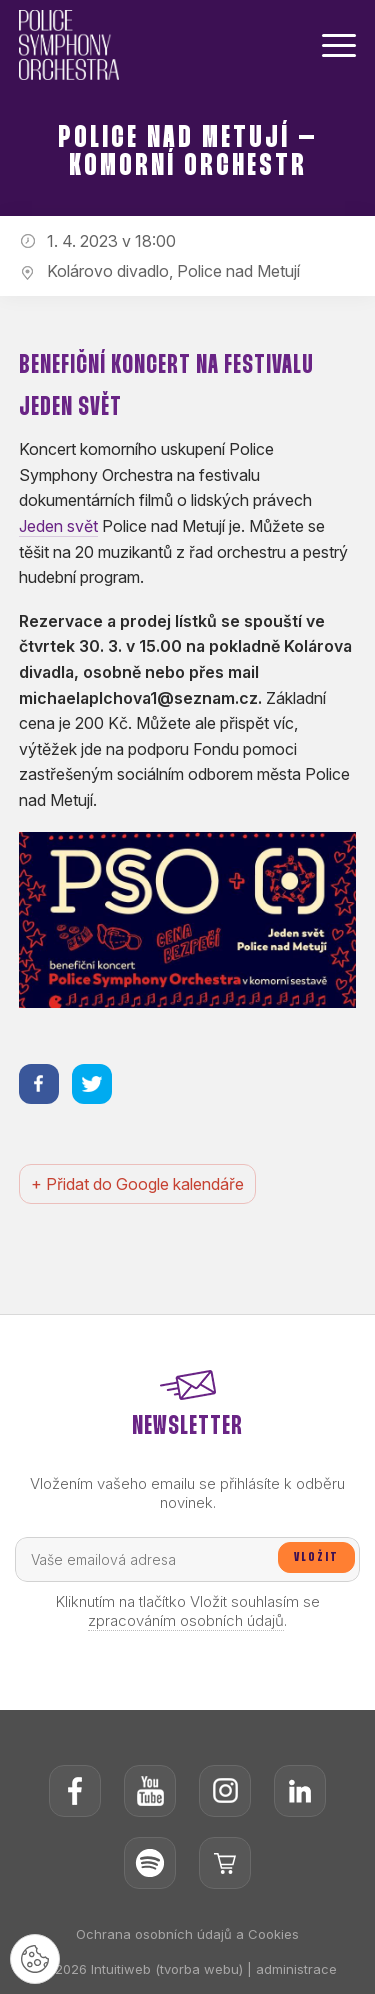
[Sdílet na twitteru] (92, 1084)
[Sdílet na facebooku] (39, 1084)
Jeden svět (58, 526)
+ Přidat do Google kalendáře (137, 1184)
